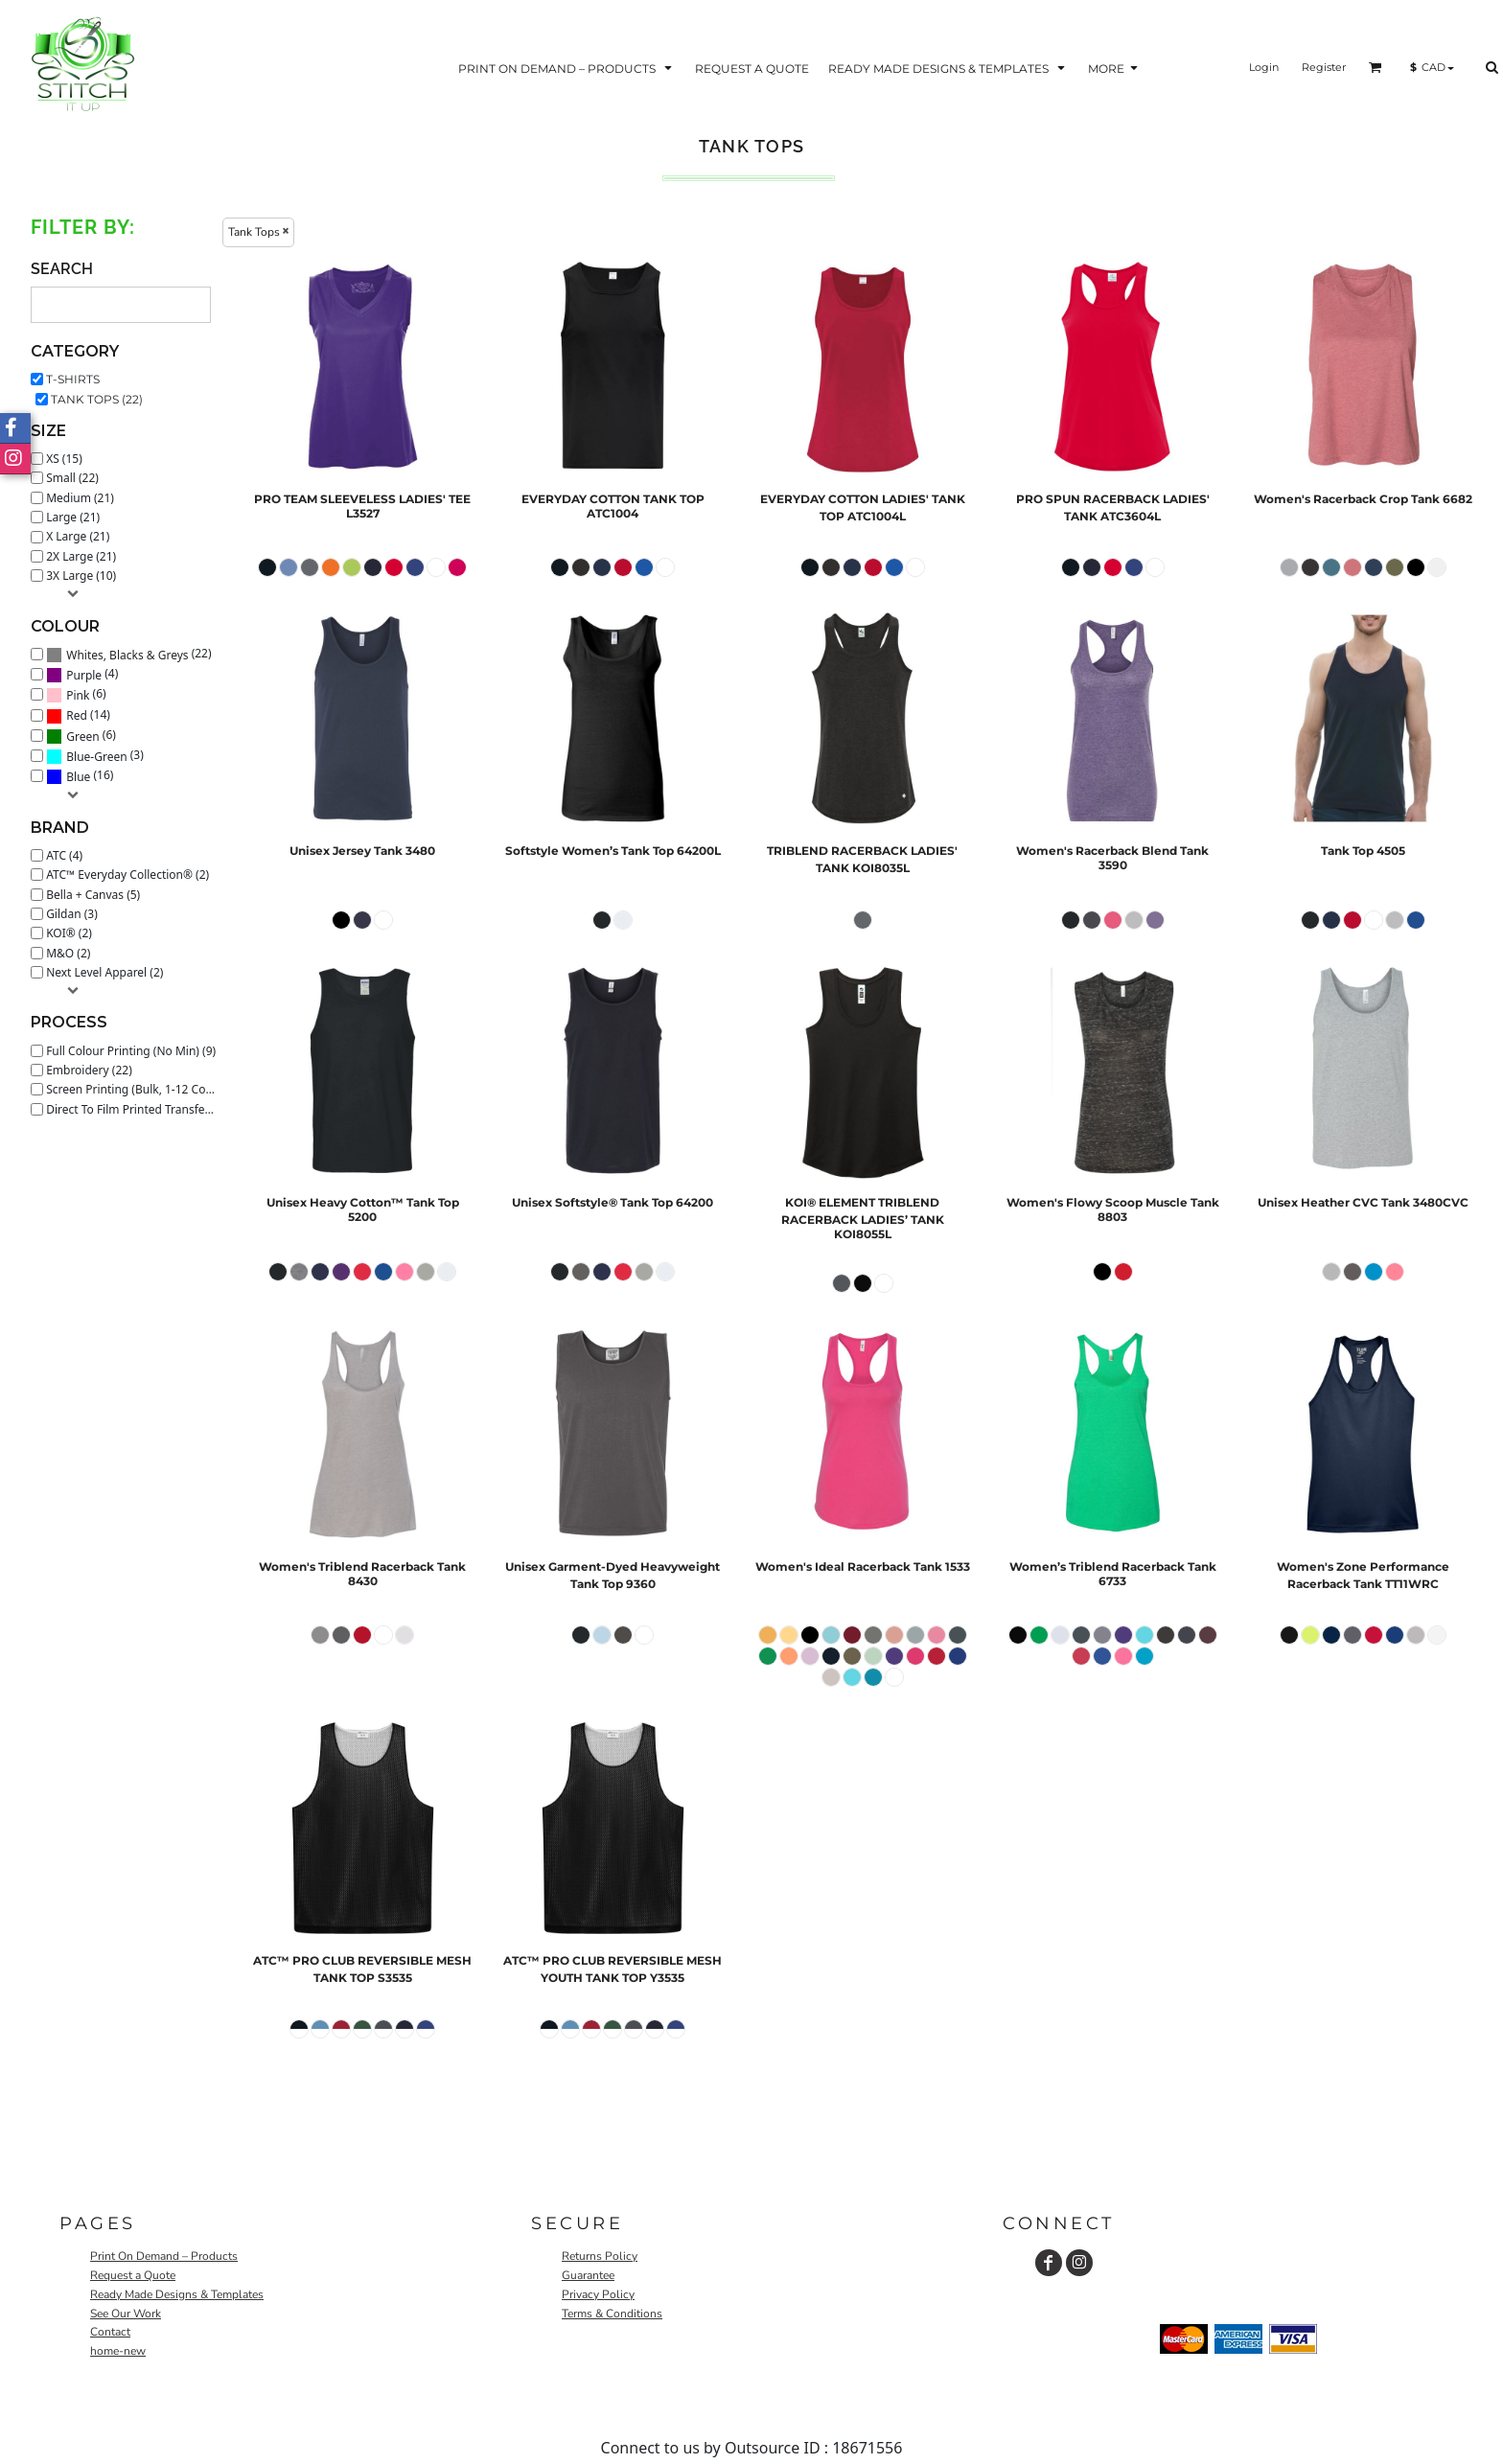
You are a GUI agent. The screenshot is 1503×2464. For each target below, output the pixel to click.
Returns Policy (599, 2256)
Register (1324, 67)
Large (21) (73, 517)
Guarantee (588, 2275)
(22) (128, 653)
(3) (95, 756)
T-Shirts (73, 379)
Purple (84, 675)
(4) (82, 674)
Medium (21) (80, 498)
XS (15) (64, 458)
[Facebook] (1048, 2262)
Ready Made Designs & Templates (177, 2294)
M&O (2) (68, 953)
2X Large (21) (81, 556)
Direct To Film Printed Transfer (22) (136, 1109)
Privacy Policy (598, 2294)
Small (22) (72, 478)
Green (82, 736)
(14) (78, 715)
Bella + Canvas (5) (93, 895)
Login (1264, 67)
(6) (76, 694)
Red (76, 715)
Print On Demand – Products (164, 2256)
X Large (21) (77, 536)
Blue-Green (96, 756)
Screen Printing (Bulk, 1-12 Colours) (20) (136, 1089)
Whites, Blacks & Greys (127, 655)
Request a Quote (132, 2275)
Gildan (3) (72, 914)
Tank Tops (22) (97, 399)
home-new (118, 2351)
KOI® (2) (69, 933)
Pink (77, 695)
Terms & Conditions (612, 2313)
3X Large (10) (81, 575)
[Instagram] (1079, 2262)
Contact (110, 2331)
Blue (78, 777)
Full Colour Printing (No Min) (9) (131, 1051)
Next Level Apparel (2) (104, 972)
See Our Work (125, 2313)
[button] (567, 68)
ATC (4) (64, 855)
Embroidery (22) (89, 1070)
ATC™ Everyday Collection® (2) (127, 874)
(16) (79, 776)
